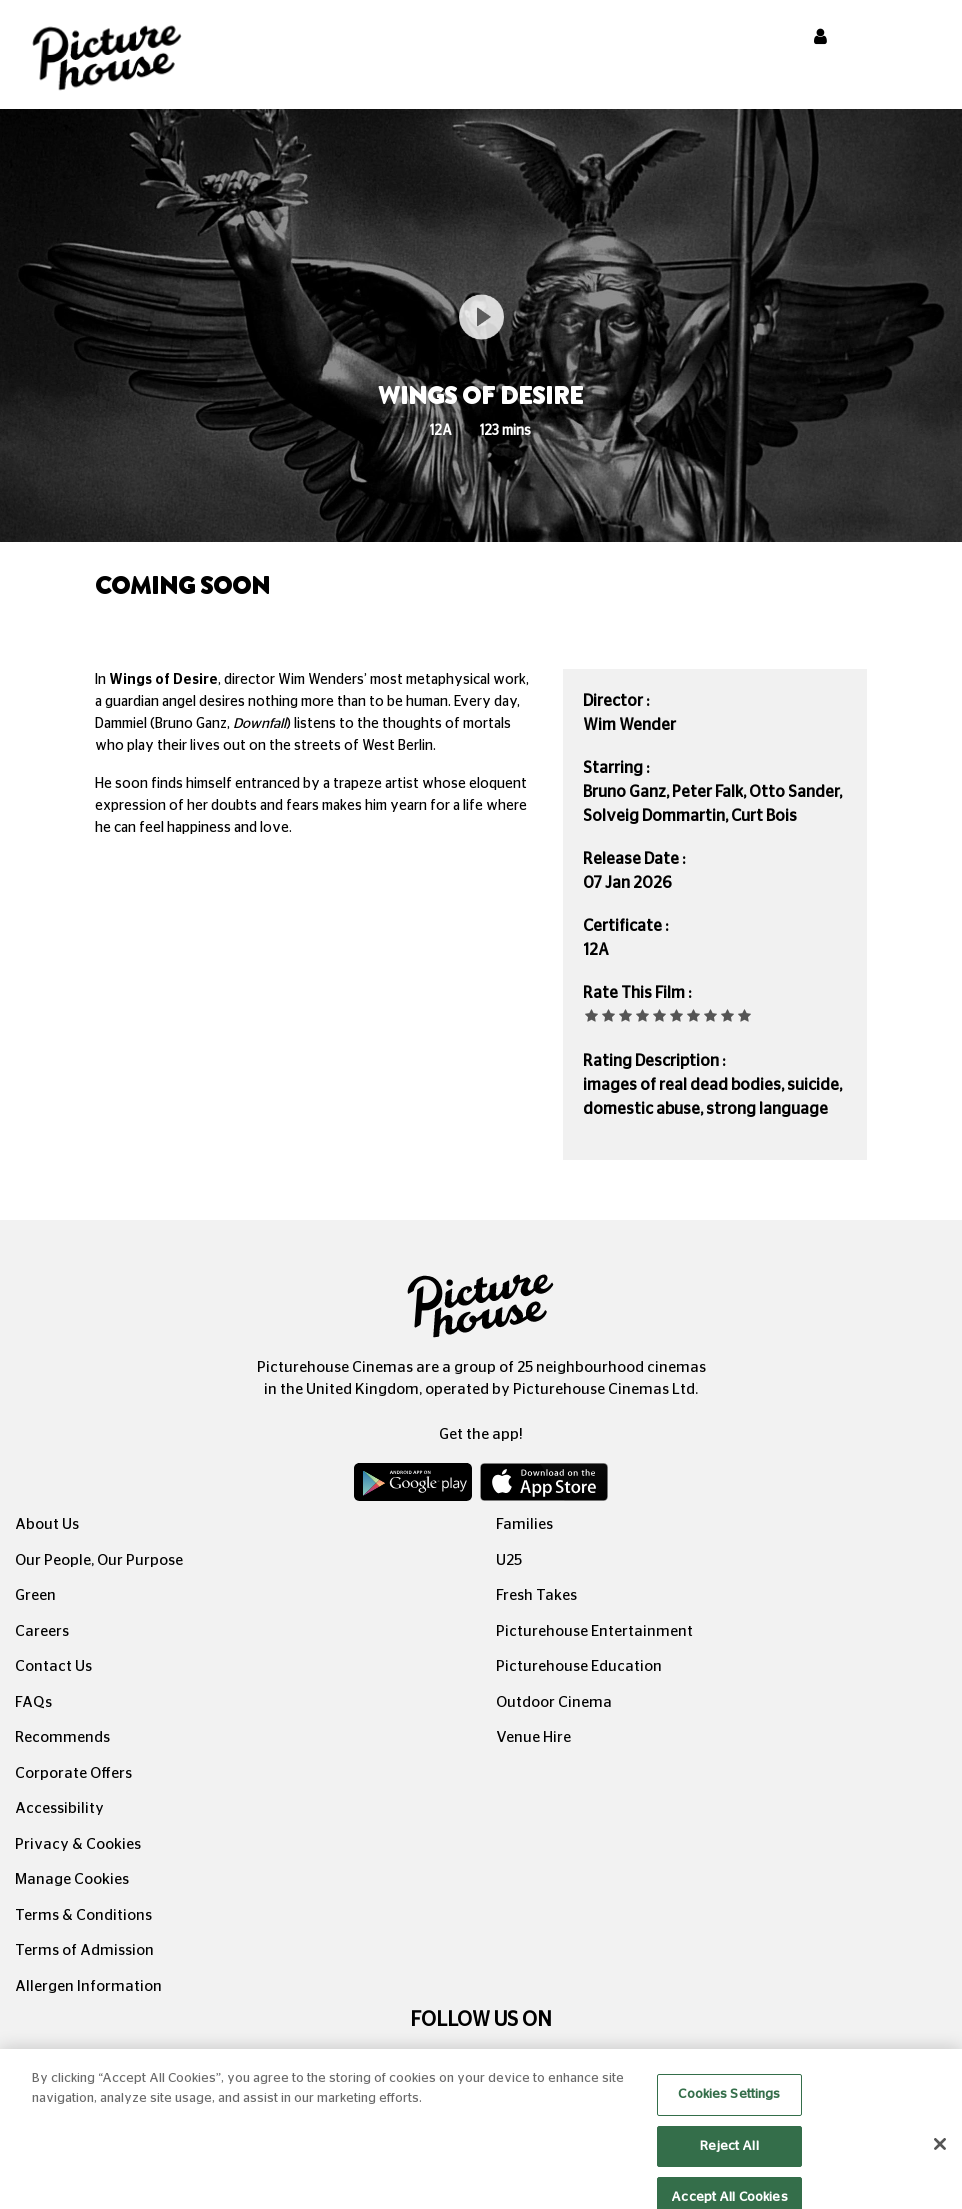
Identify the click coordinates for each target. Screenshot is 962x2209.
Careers (42, 1631)
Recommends (62, 1737)
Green (35, 1595)
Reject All (729, 2160)
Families (524, 1524)
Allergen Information (88, 1986)
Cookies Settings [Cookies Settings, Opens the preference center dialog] (729, 2109)
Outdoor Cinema (554, 1702)
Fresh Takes (536, 1595)
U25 (509, 1560)
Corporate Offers (73, 1773)
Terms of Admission (84, 1950)
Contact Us (53, 1666)
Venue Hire (533, 1737)
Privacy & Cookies (78, 1844)
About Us (47, 1524)
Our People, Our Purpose (99, 1560)
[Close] (940, 2159)
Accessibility (59, 1808)
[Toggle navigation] (920, 39)
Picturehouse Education (579, 1666)
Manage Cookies (72, 1879)
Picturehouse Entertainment (594, 1631)
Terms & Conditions (83, 1915)
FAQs (33, 1702)
